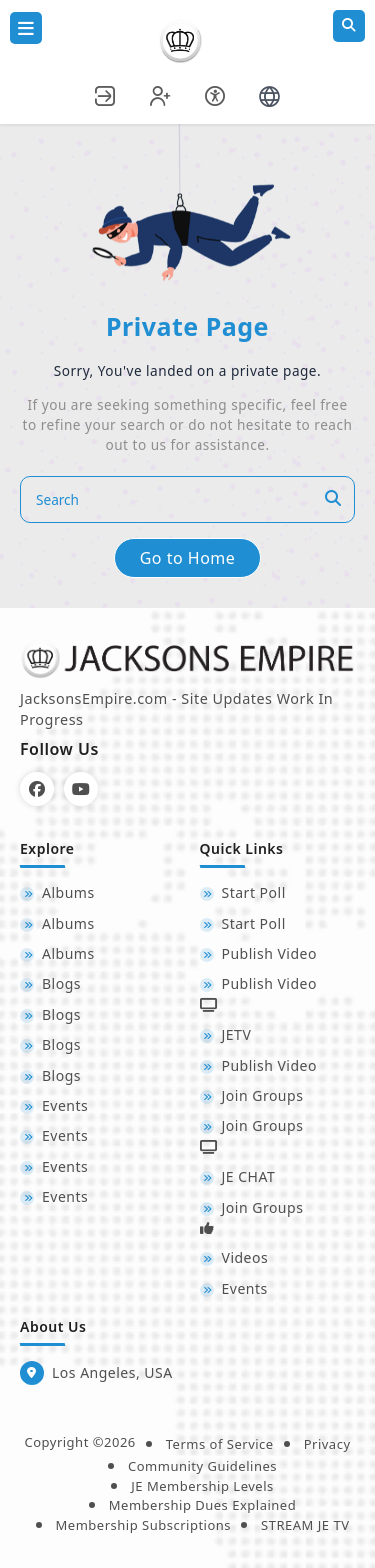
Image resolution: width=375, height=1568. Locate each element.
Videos (245, 1257)
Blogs (61, 983)
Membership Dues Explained (202, 1505)
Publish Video (269, 953)
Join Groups (263, 1095)
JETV (237, 1034)
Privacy (327, 1444)
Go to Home (188, 558)
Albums (68, 892)
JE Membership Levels (202, 1486)
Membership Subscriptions (144, 1525)
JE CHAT (249, 1176)
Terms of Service (220, 1444)
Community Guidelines (202, 1466)
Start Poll (254, 892)
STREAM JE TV (305, 1525)
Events (65, 1105)
